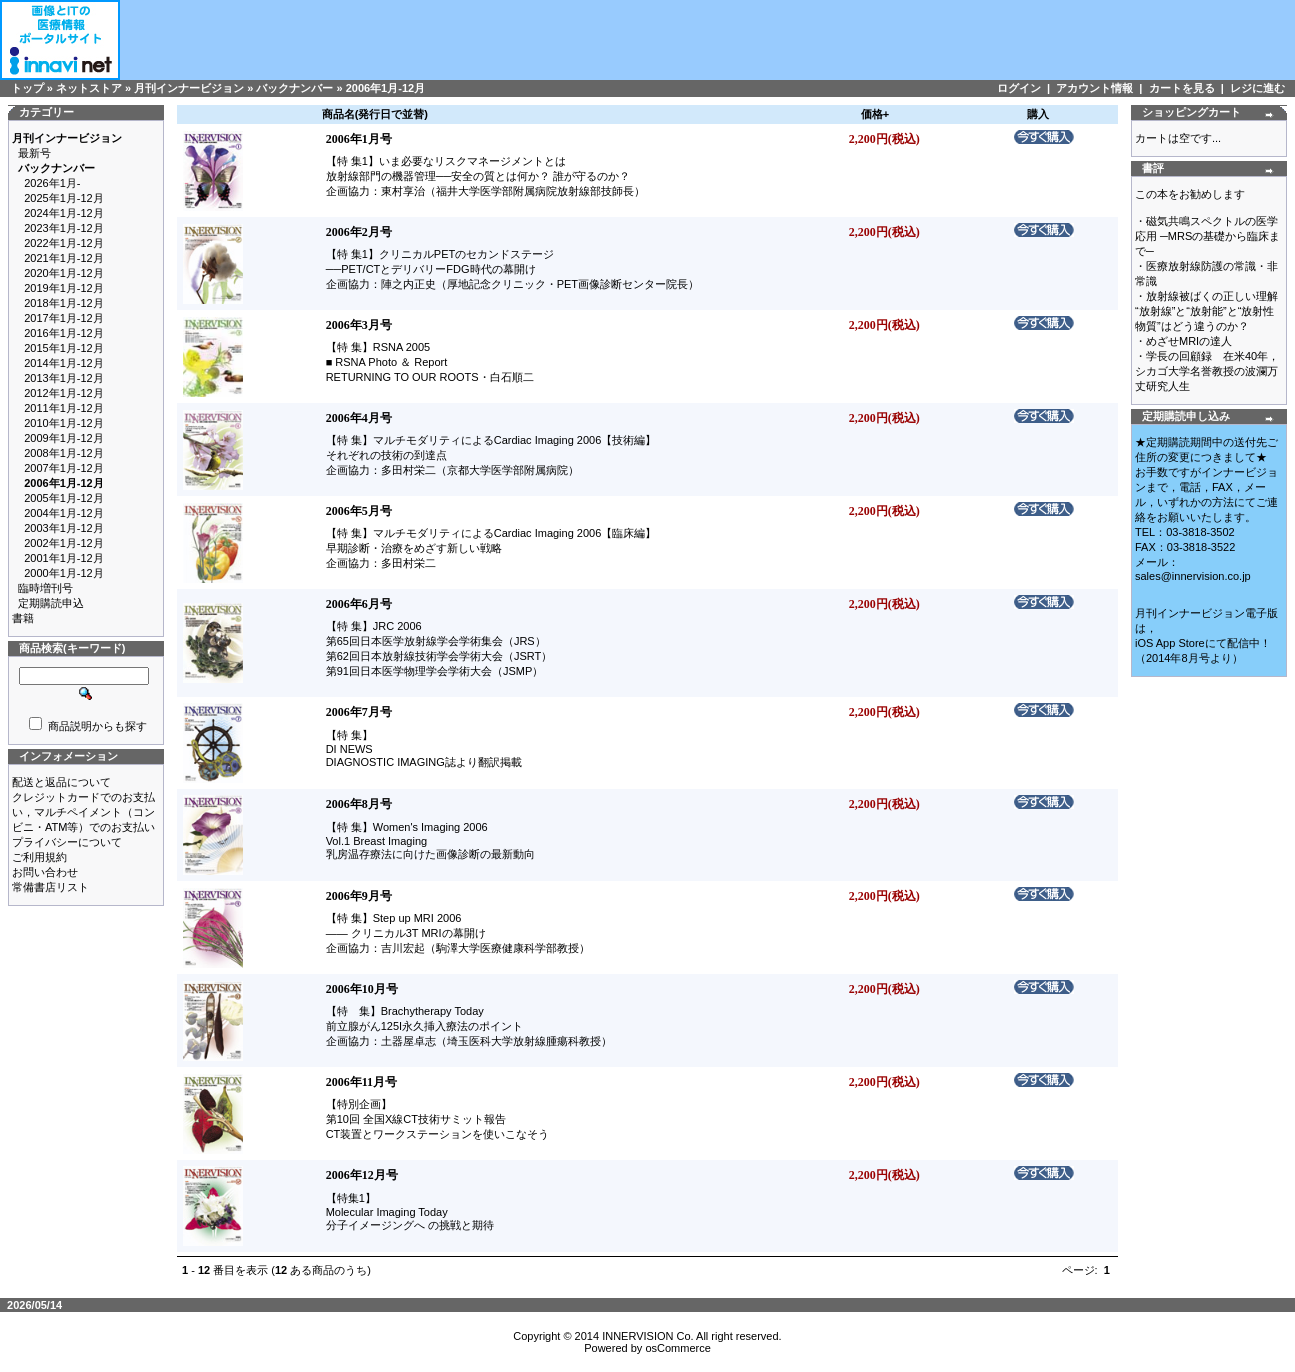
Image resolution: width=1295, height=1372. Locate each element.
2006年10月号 (362, 989)
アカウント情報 (1094, 88)
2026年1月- (52, 183)
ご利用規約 (39, 857)
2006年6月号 (359, 604)
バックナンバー (294, 88)
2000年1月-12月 (64, 573)
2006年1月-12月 (386, 88)
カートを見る (1182, 88)
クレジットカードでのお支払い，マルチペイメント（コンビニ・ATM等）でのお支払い (83, 812)
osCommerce (677, 1348)
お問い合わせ (45, 872)
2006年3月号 (359, 325)
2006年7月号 (359, 712)
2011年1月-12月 (64, 408)
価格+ (875, 114)
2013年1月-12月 (64, 378)
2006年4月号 (359, 418)
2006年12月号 (362, 1175)
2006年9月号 (359, 896)
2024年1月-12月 (64, 213)
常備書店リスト (50, 887)
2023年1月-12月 (64, 228)
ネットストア (89, 88)
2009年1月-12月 (64, 438)
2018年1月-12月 (64, 303)
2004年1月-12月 (64, 513)
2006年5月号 (359, 511)
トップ (27, 88)
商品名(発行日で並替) (375, 114)
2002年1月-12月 (64, 543)
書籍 (23, 618)
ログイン (1019, 88)
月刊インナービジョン (189, 88)
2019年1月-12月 (64, 288)
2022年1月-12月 (64, 243)
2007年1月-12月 (64, 468)
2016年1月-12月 (64, 333)
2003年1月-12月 (64, 528)
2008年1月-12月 (64, 453)
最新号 (34, 153)
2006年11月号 (361, 1082)
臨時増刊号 (45, 588)
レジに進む (1257, 88)
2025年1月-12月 (64, 198)
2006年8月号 (359, 804)
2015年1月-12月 (64, 348)
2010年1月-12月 (64, 423)
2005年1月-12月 (64, 498)
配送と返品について (61, 782)
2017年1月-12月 (64, 318)
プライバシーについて (67, 842)
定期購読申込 (51, 603)
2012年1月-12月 (64, 393)
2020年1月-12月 (64, 273)
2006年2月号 (359, 232)
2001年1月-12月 (64, 558)
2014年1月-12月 (64, 363)
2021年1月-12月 (64, 258)
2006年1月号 (359, 139)
